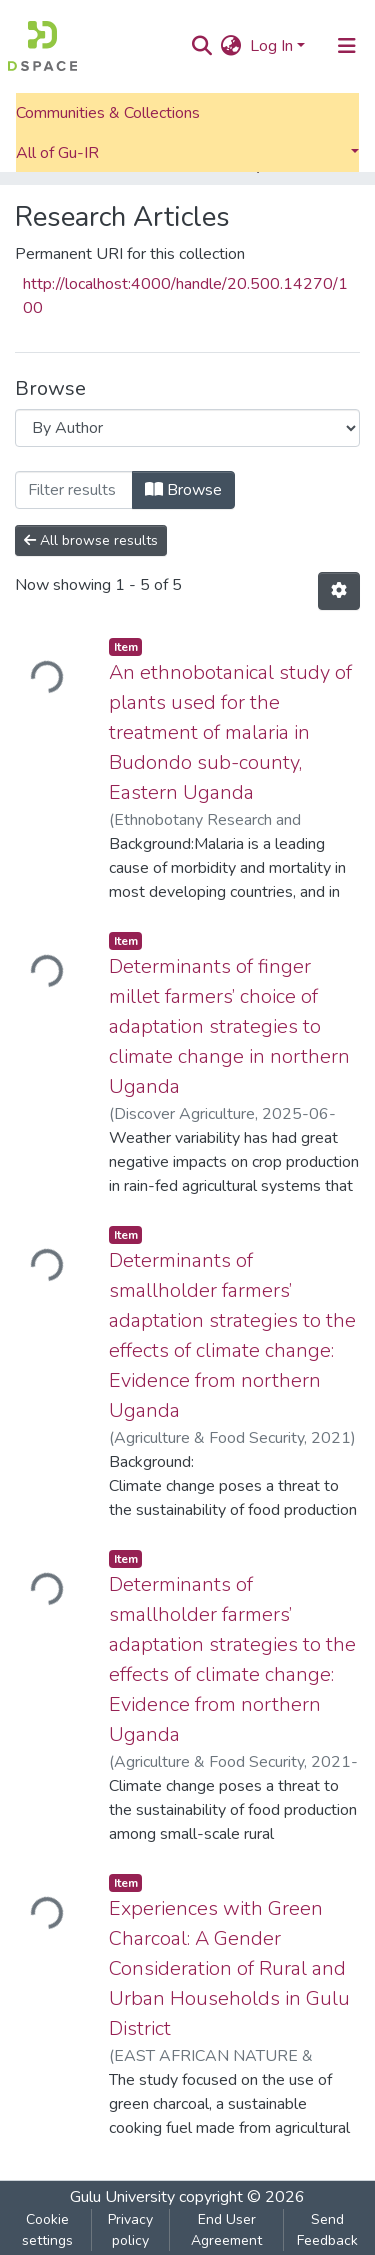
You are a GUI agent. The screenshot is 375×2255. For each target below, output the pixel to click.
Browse (183, 490)
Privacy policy (130, 2230)
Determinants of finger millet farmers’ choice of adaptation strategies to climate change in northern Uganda (229, 1026)
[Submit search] (202, 46)
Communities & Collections (108, 113)
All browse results (91, 540)
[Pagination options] (339, 591)
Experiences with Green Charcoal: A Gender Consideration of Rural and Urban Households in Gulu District (229, 1968)
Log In (271, 46)
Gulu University (122, 2197)
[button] (231, 46)
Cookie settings (47, 2230)
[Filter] (74, 490)
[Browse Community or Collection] (187, 428)
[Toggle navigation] (347, 46)
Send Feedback (327, 2230)
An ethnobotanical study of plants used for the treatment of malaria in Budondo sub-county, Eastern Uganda (230, 732)
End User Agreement (226, 2230)
